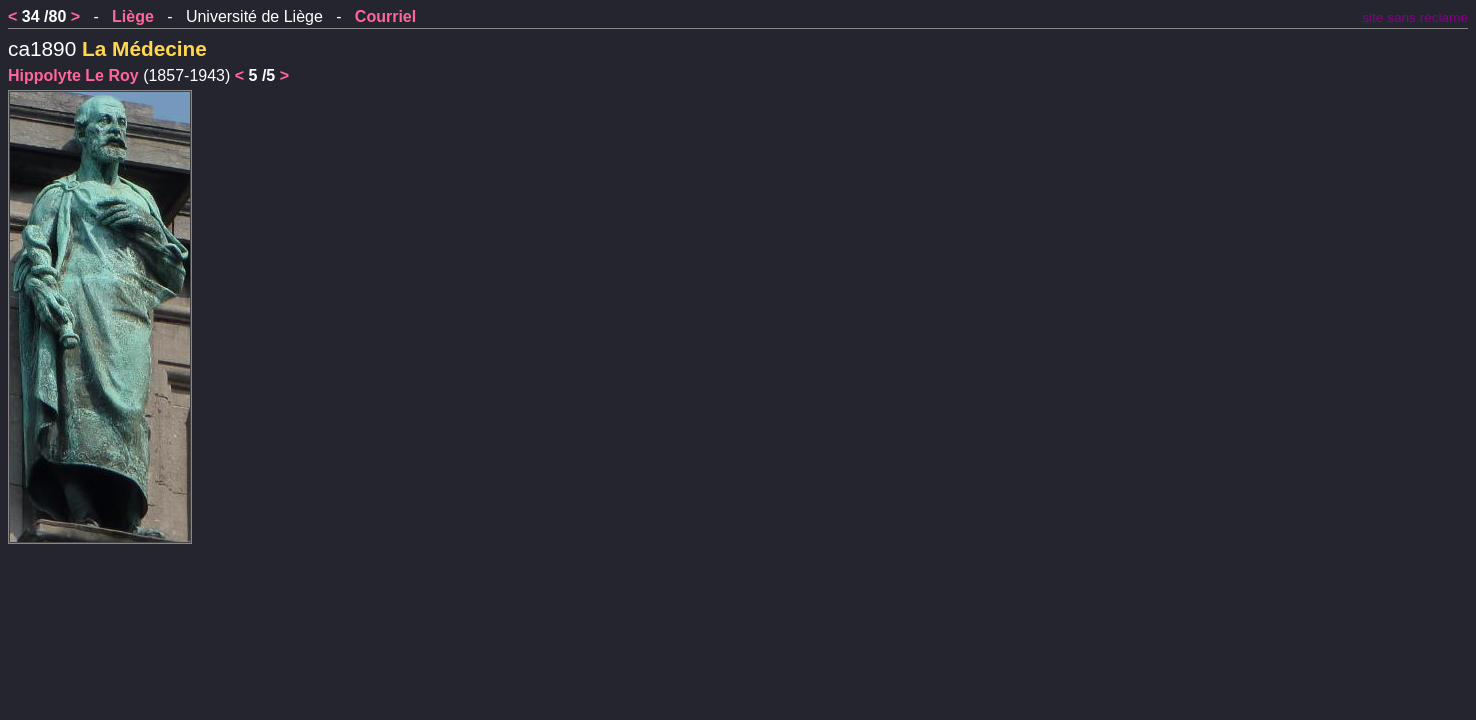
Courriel (385, 16)
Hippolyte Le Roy (73, 75)
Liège (133, 16)
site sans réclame (1415, 17)
